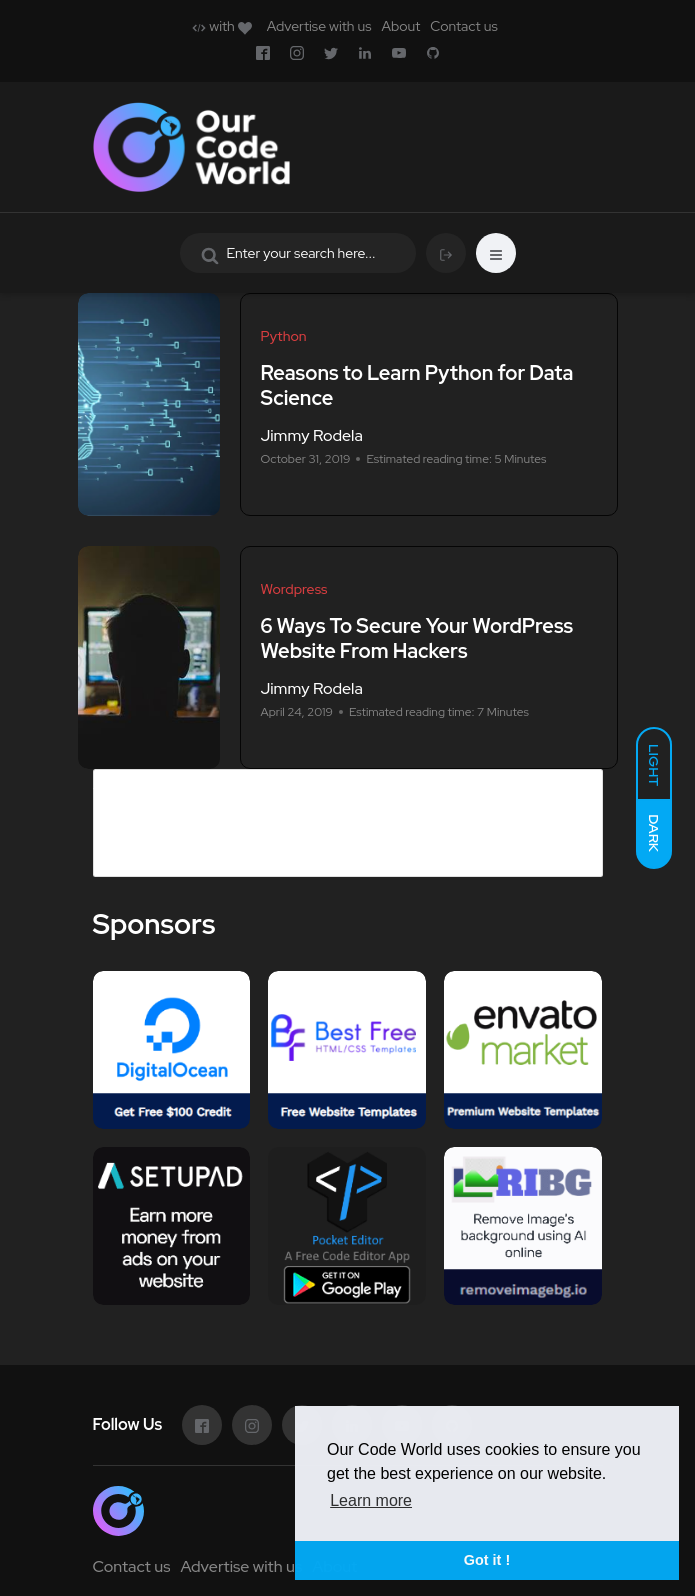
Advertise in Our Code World (225, 782)
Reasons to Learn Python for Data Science (417, 385)
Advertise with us (319, 26)
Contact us (463, 26)
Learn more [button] (371, 1500)
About (400, 26)
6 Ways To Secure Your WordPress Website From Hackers (417, 638)
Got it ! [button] (487, 1560)
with (221, 26)
